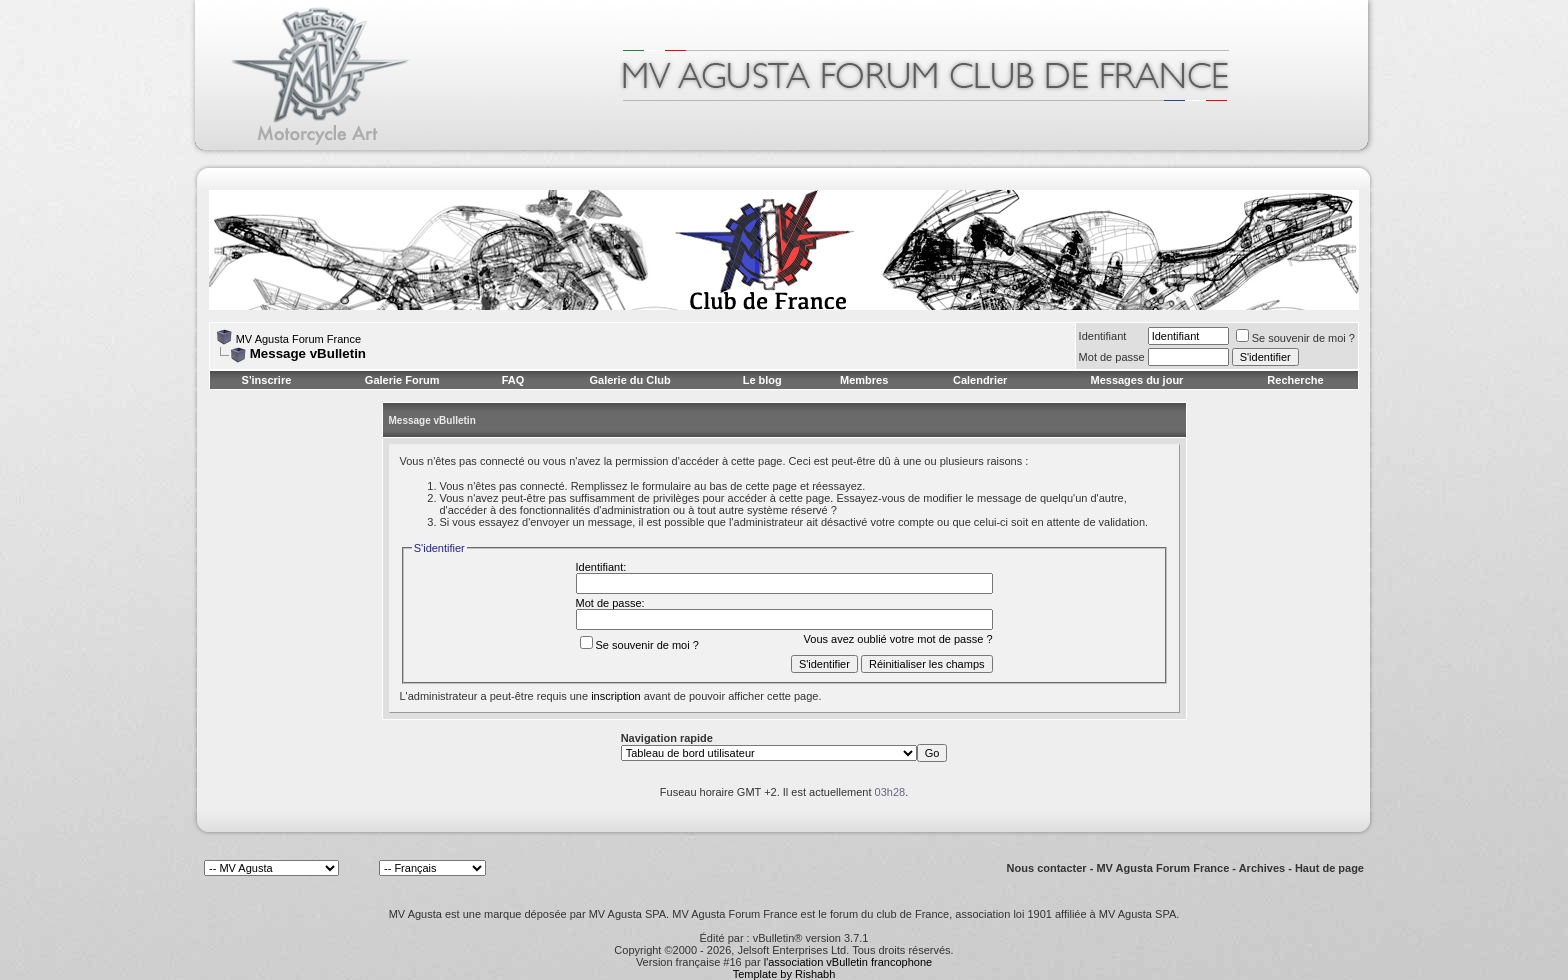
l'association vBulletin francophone (848, 962)
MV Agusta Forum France (298, 339)
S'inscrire (267, 380)
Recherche (1295, 380)
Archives (1262, 868)
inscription (616, 696)
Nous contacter (1047, 868)
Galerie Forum (402, 380)
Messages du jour (1136, 380)
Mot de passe (1112, 357)
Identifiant (1103, 336)
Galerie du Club (629, 380)
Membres (864, 380)
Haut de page (1329, 868)
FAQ (513, 380)
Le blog (762, 380)
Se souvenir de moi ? (1295, 338)
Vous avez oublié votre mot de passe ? (898, 639)
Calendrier (980, 380)
